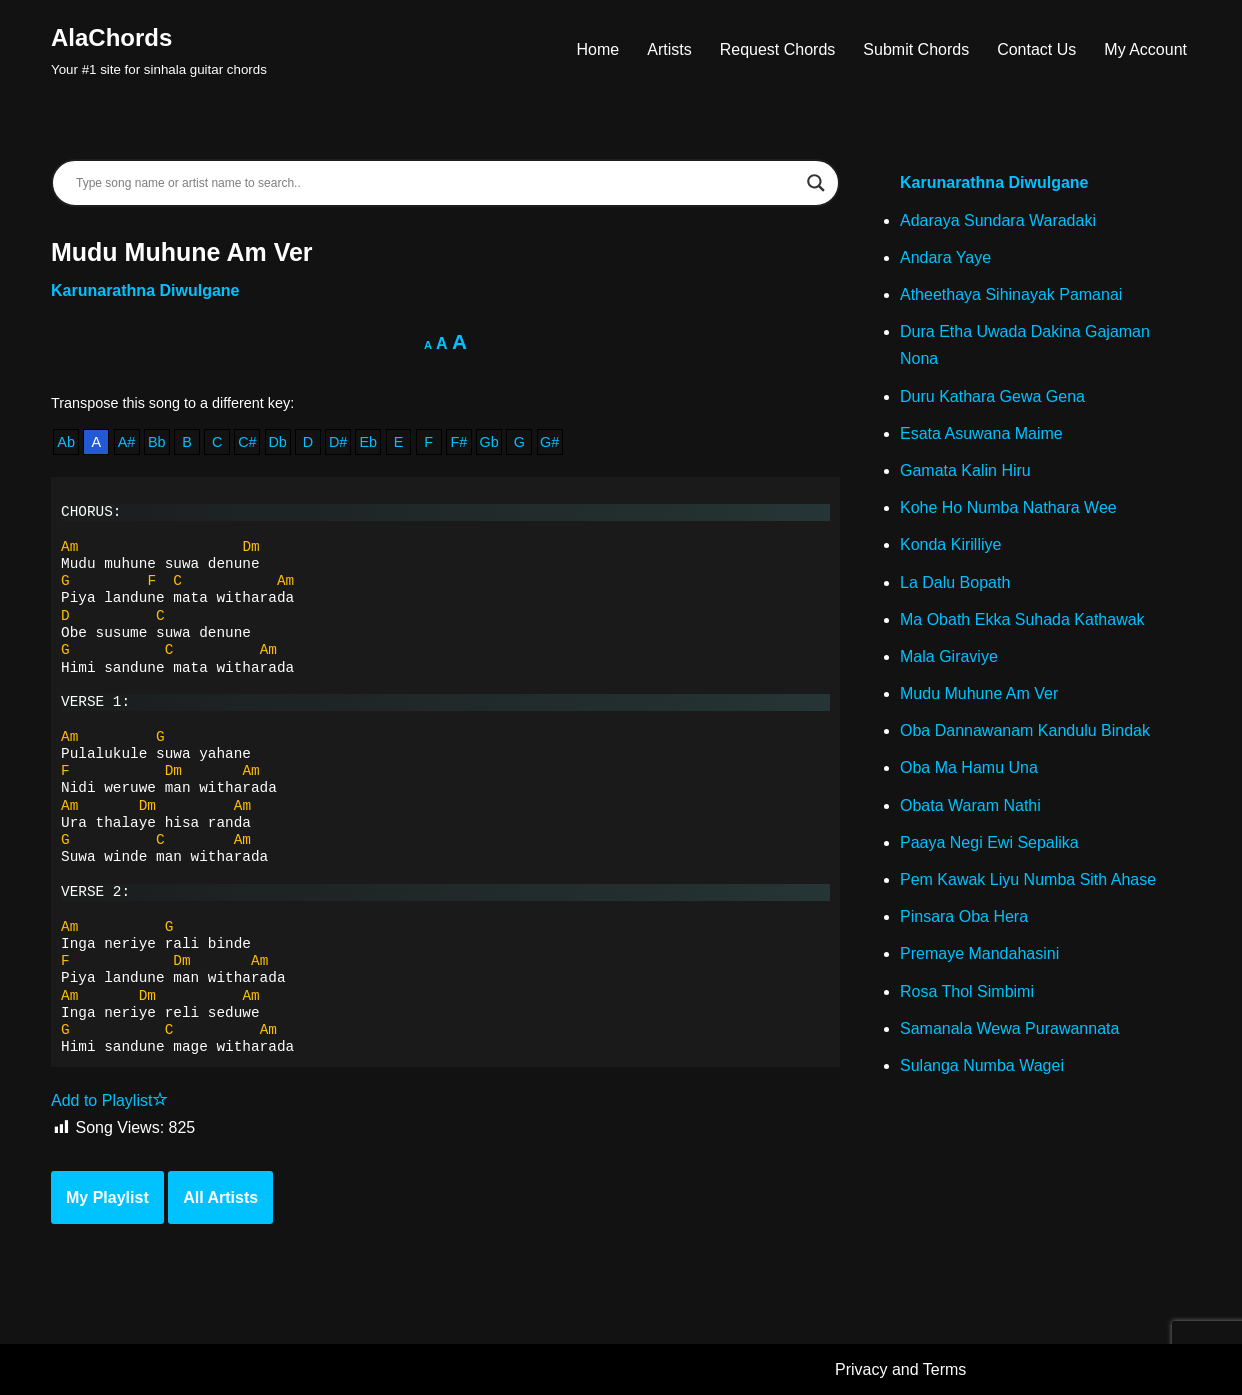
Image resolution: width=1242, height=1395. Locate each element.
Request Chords (778, 49)
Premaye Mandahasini (979, 953)
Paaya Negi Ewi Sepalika (989, 842)
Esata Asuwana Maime (981, 433)
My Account (1145, 49)
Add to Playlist (109, 1100)
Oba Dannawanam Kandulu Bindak (1025, 730)
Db (277, 442)
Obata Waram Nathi (970, 805)
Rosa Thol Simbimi (967, 991)
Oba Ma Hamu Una (969, 767)
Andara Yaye (945, 257)
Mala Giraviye (949, 656)
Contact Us (1036, 49)
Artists (669, 49)
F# (459, 442)
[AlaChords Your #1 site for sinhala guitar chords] (159, 49)
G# (549, 442)
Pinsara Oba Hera (964, 916)
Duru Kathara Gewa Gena (992, 396)
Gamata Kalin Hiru (965, 470)
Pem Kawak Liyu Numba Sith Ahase (1028, 879)
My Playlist (107, 1197)
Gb (489, 442)
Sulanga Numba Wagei (982, 1065)
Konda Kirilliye (950, 544)
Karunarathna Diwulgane (145, 290)
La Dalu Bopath (955, 582)
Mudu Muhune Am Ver (979, 693)
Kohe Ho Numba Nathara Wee (1008, 507)
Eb (368, 442)
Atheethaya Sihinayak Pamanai (1011, 294)
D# (338, 442)
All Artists (220, 1197)
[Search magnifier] (816, 183)
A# (127, 442)
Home (598, 49)
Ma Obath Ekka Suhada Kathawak (1022, 619)
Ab (66, 442)
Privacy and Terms (900, 1369)
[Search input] (436, 183)
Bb (157, 442)
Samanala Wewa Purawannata (1009, 1028)
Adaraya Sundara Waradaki (998, 220)
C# (247, 442)
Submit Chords (916, 49)
